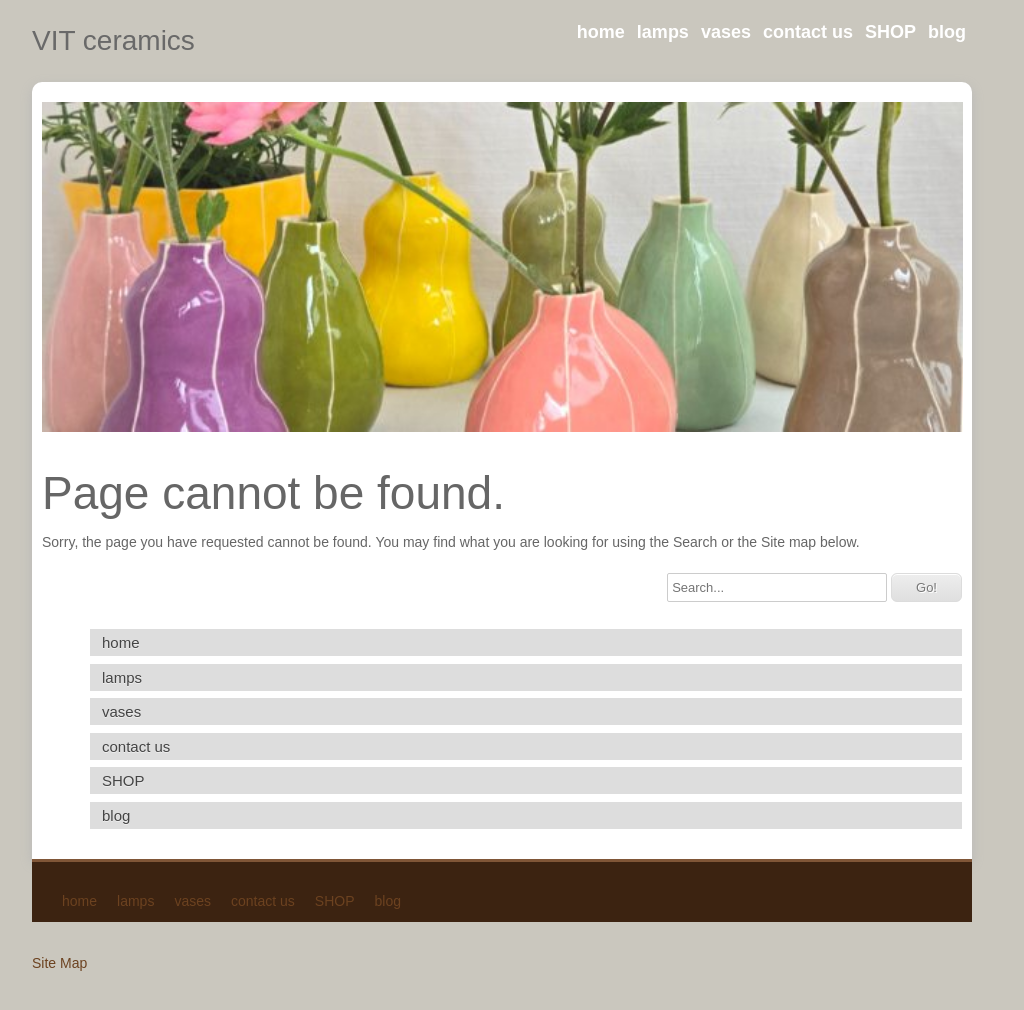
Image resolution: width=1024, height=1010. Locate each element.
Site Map (59, 963)
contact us (808, 32)
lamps (663, 32)
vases (726, 32)
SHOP (890, 32)
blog (947, 32)
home (601, 32)
